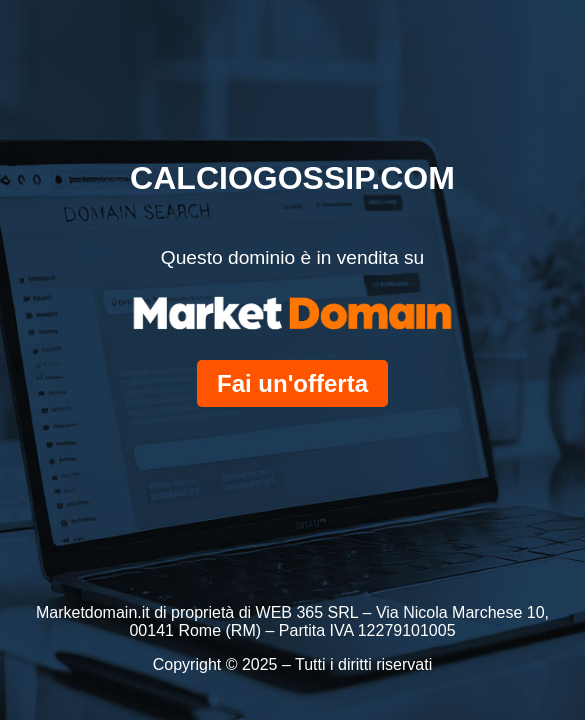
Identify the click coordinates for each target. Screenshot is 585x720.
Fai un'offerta (292, 383)
